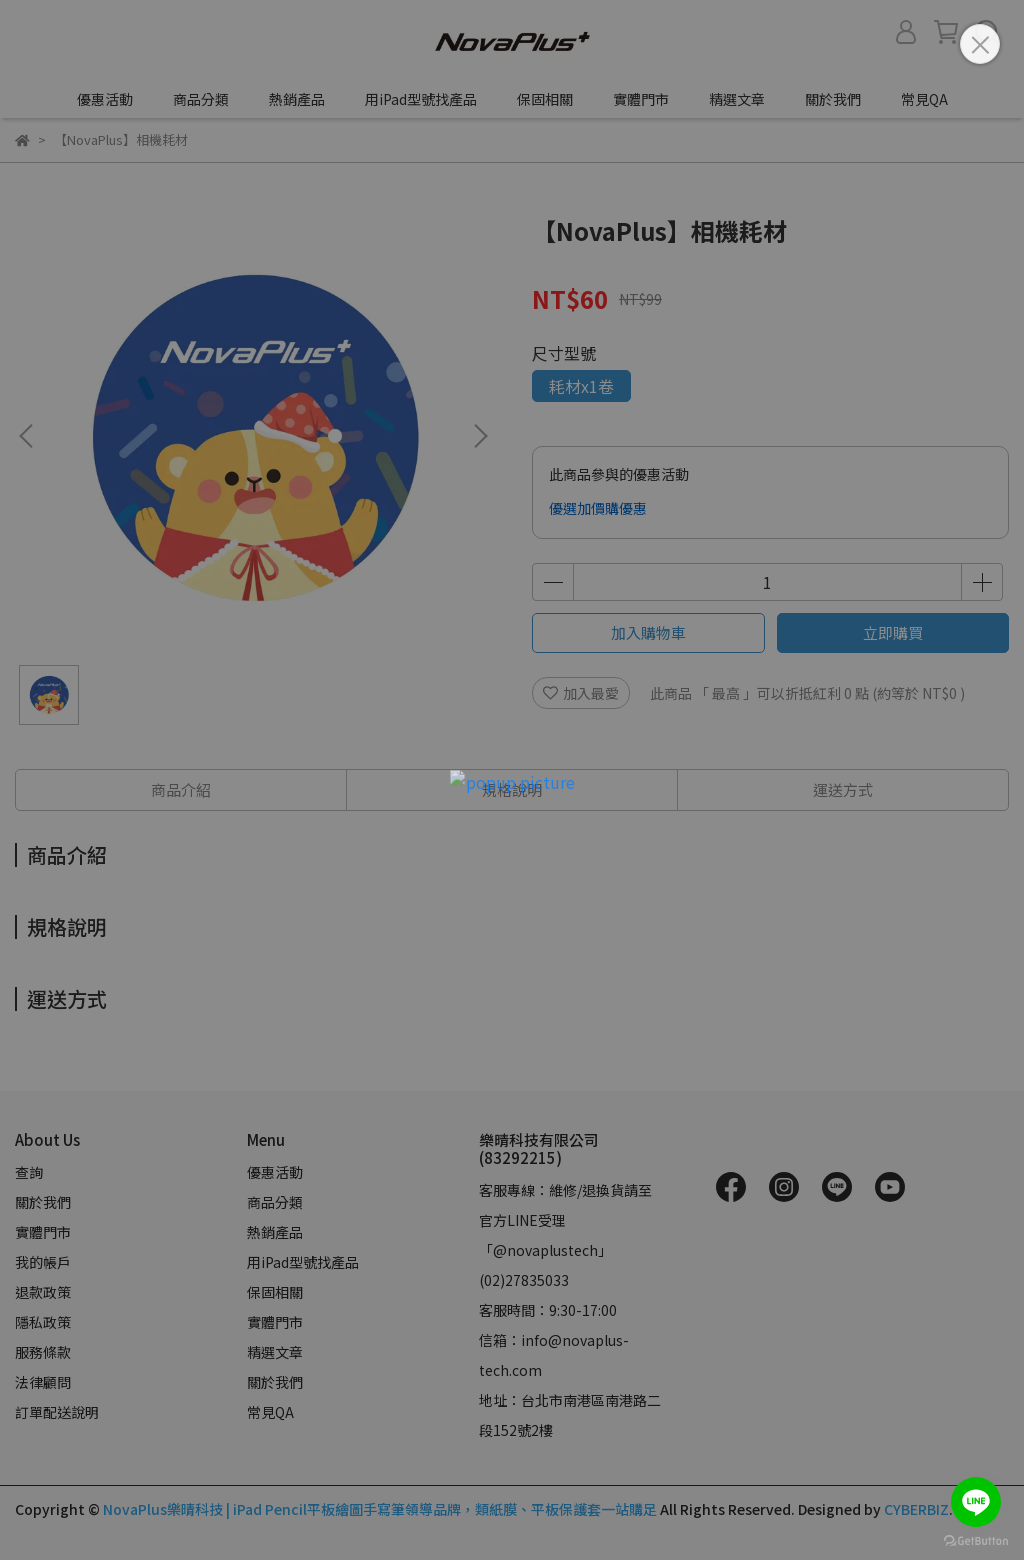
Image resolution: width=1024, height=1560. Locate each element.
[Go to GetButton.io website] (976, 1540)
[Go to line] (976, 1502)
